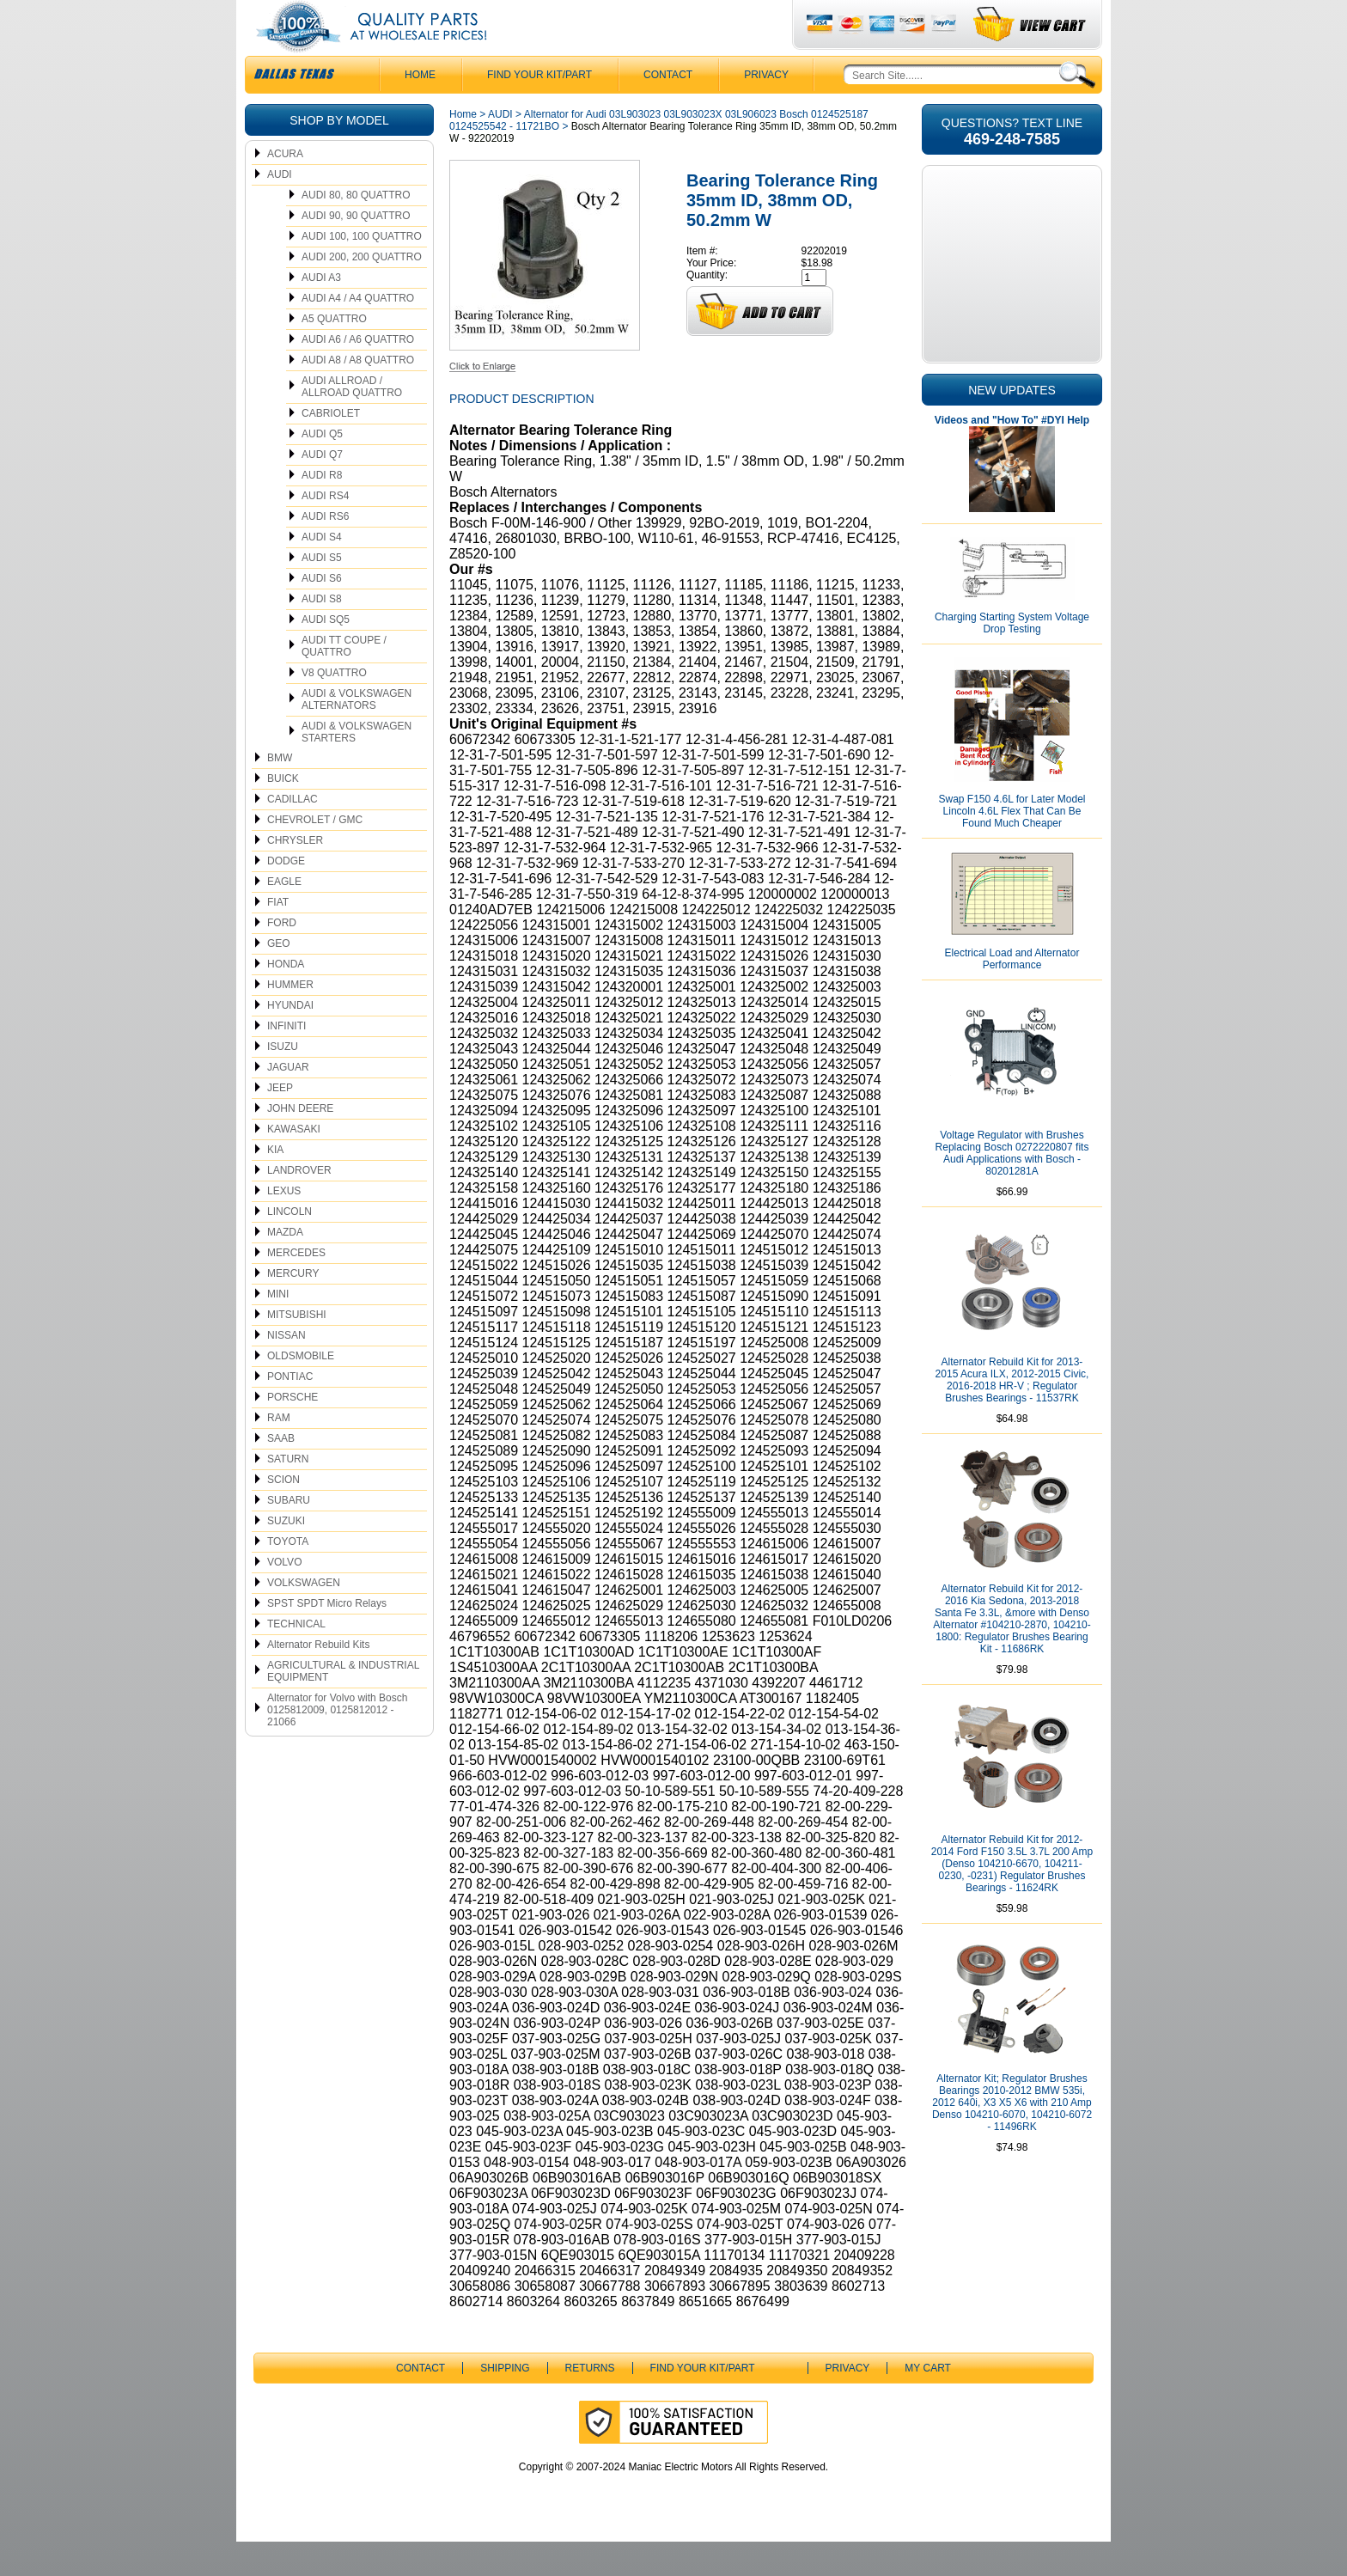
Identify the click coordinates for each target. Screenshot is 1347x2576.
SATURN (287, 1493)
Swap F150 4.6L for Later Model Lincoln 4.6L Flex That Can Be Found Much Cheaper (1012, 845)
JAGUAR (288, 1102)
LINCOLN (289, 1246)
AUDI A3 (321, 312)
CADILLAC (292, 833)
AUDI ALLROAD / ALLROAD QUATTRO (352, 421)
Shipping (504, 2402)
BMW (279, 792)
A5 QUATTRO (334, 353)
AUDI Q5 (322, 468)
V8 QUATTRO (334, 707)
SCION (283, 1514)
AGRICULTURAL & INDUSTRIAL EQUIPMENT (343, 1706)
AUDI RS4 (325, 530)
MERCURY (293, 1308)
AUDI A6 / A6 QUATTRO (358, 374)
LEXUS (284, 1225)
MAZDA (285, 1267)
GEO (278, 978)
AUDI (279, 209)
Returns (590, 2402)
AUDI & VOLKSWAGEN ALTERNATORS (356, 734)
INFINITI (286, 1060)
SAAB (281, 1473)
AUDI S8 (322, 633)
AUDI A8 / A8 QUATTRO (358, 394)
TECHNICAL (296, 1658)
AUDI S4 (322, 571)
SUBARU (288, 1535)
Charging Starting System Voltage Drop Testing (1012, 657)
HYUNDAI (290, 1040)
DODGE (286, 895)
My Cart (928, 2402)
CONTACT (667, 109)
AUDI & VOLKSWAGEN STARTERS (356, 766)
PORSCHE (292, 1431)
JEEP (280, 1122)
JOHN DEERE (300, 1143)
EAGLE (284, 916)
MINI (278, 1328)
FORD (281, 957)
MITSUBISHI (296, 1349)
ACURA (285, 188)
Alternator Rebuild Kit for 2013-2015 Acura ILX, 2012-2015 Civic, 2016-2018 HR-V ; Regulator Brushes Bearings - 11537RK (1012, 1414)
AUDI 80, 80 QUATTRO (356, 229)
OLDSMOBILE (300, 1390)
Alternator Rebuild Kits (318, 1679)
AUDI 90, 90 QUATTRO (356, 250)
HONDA (285, 998)
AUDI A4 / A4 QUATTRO (358, 333)
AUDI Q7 (322, 489)
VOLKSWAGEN (303, 1617)
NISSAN (286, 1370)
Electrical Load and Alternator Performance (1012, 993)
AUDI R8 (322, 510)
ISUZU (282, 1081)
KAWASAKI (293, 1163)
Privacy (766, 109)
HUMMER (290, 1019)
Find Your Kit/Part (539, 109)
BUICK (283, 813)
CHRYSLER (295, 875)
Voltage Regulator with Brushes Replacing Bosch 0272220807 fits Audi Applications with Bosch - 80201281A (1012, 1187)
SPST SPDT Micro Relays (327, 1638)
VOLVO (284, 1596)
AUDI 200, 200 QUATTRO (362, 291)
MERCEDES (296, 1287)
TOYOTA (287, 1576)
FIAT (278, 937)
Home (463, 149)
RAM (278, 1452)
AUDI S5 (322, 592)
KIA (275, 1184)
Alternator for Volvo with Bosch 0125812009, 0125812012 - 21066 (337, 1744)
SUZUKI (286, 1555)
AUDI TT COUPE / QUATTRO (344, 680)
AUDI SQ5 (326, 654)
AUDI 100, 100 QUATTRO (362, 271)
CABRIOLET (331, 448)
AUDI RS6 (325, 551)
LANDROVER (299, 1205)
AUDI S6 (322, 613)
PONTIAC (290, 1411)
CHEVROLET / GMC (315, 854)
